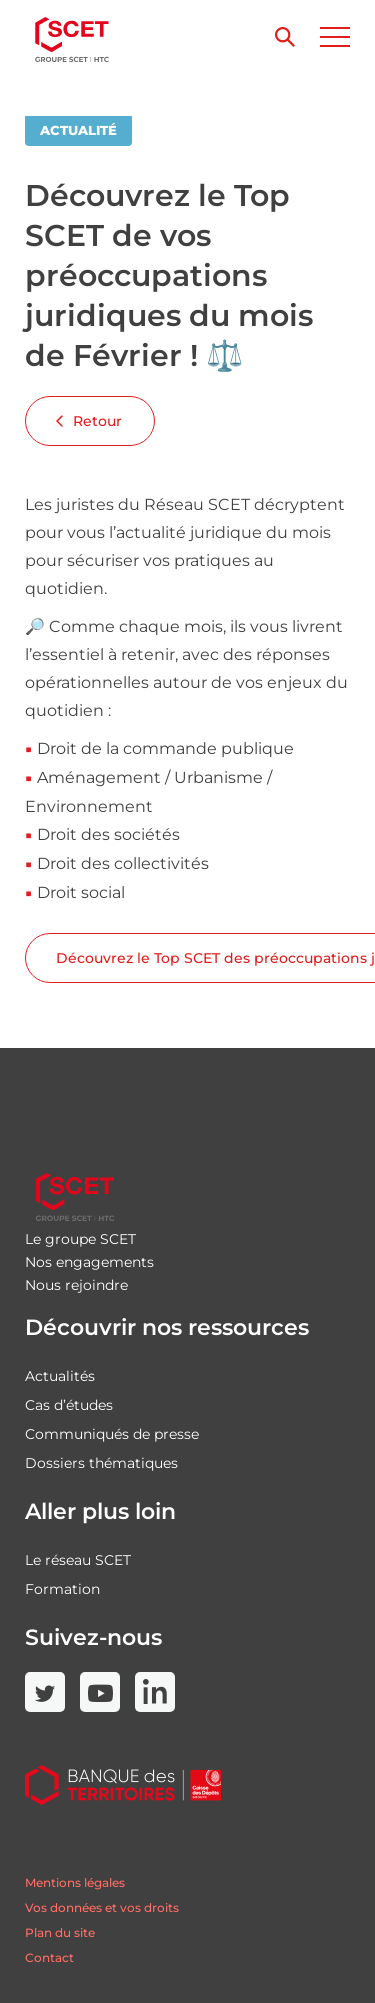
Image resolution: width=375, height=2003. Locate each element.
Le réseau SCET (78, 1560)
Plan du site (60, 1932)
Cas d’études (69, 1405)
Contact (49, 1957)
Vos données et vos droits (102, 1907)
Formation (62, 1589)
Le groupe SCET (80, 1239)
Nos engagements (89, 1262)
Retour (89, 421)
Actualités (60, 1376)
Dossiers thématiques (101, 1463)
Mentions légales (75, 1882)
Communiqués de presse (112, 1434)
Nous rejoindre (76, 1285)
